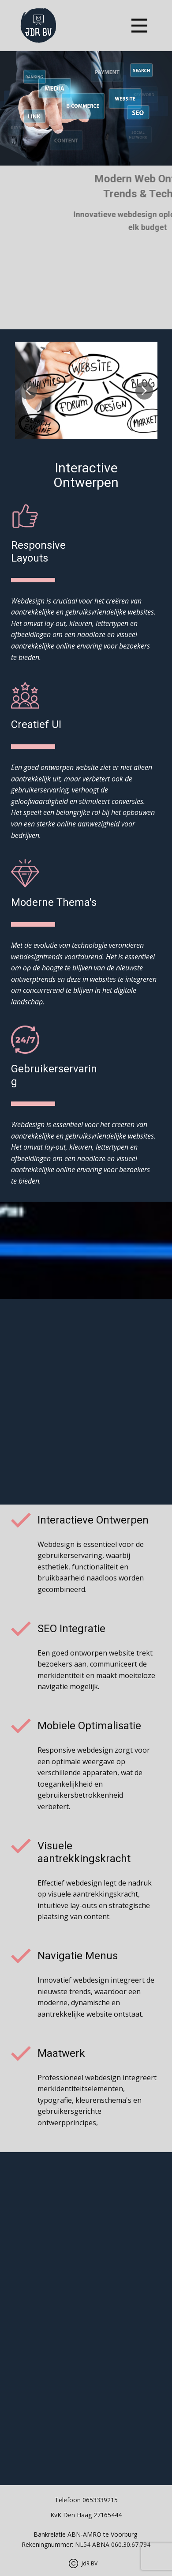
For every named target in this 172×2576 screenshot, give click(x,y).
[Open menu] (139, 25)
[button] (28, 391)
